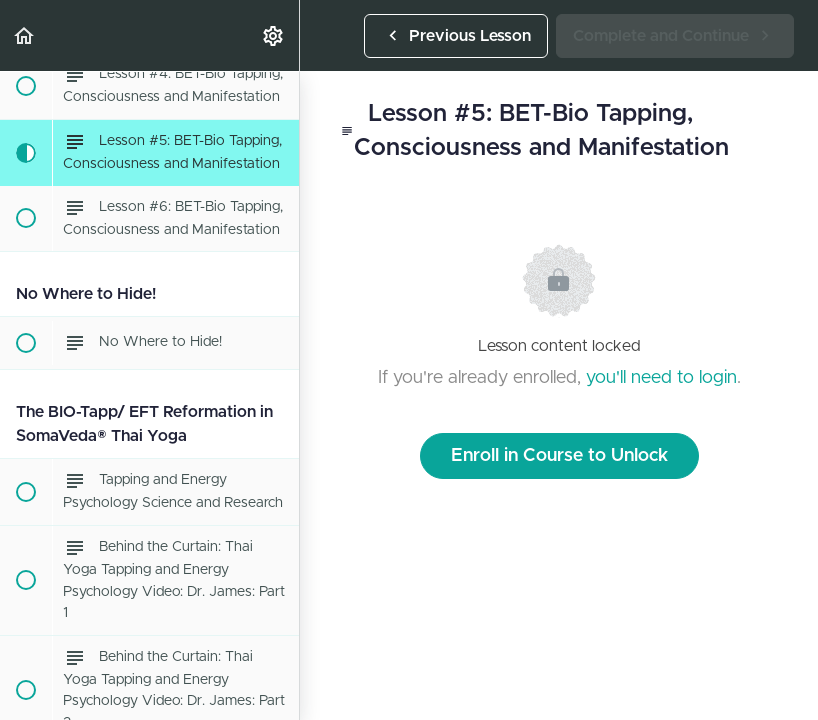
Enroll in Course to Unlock (559, 456)
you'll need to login (661, 378)
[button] (25, 35)
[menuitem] (274, 35)
